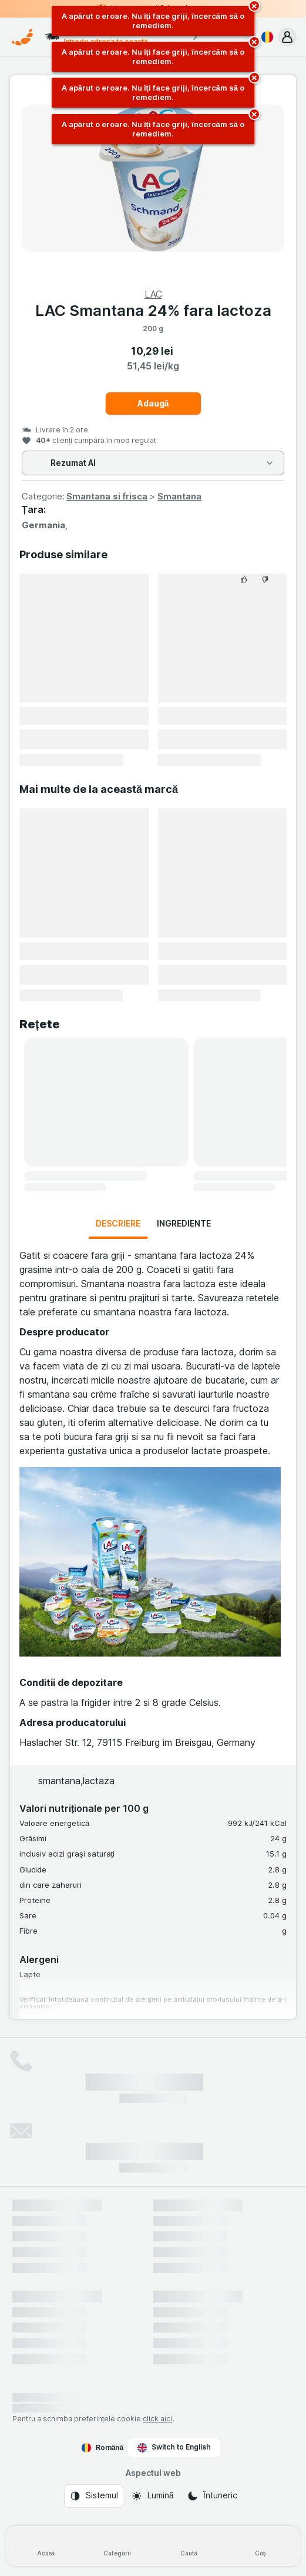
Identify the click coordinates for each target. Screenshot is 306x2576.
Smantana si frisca (106, 496)
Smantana (179, 496)
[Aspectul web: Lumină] (152, 2496)
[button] (287, 37)
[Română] (265, 37)
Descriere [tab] (118, 1223)
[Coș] (260, 2546)
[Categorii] (117, 2546)
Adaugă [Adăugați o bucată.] (153, 403)
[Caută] (189, 2546)
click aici (157, 2418)
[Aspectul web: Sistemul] (93, 2496)
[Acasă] (45, 2546)
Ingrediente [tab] (184, 1223)
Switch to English (174, 2447)
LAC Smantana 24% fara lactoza (153, 310)
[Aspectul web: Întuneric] (212, 2496)
